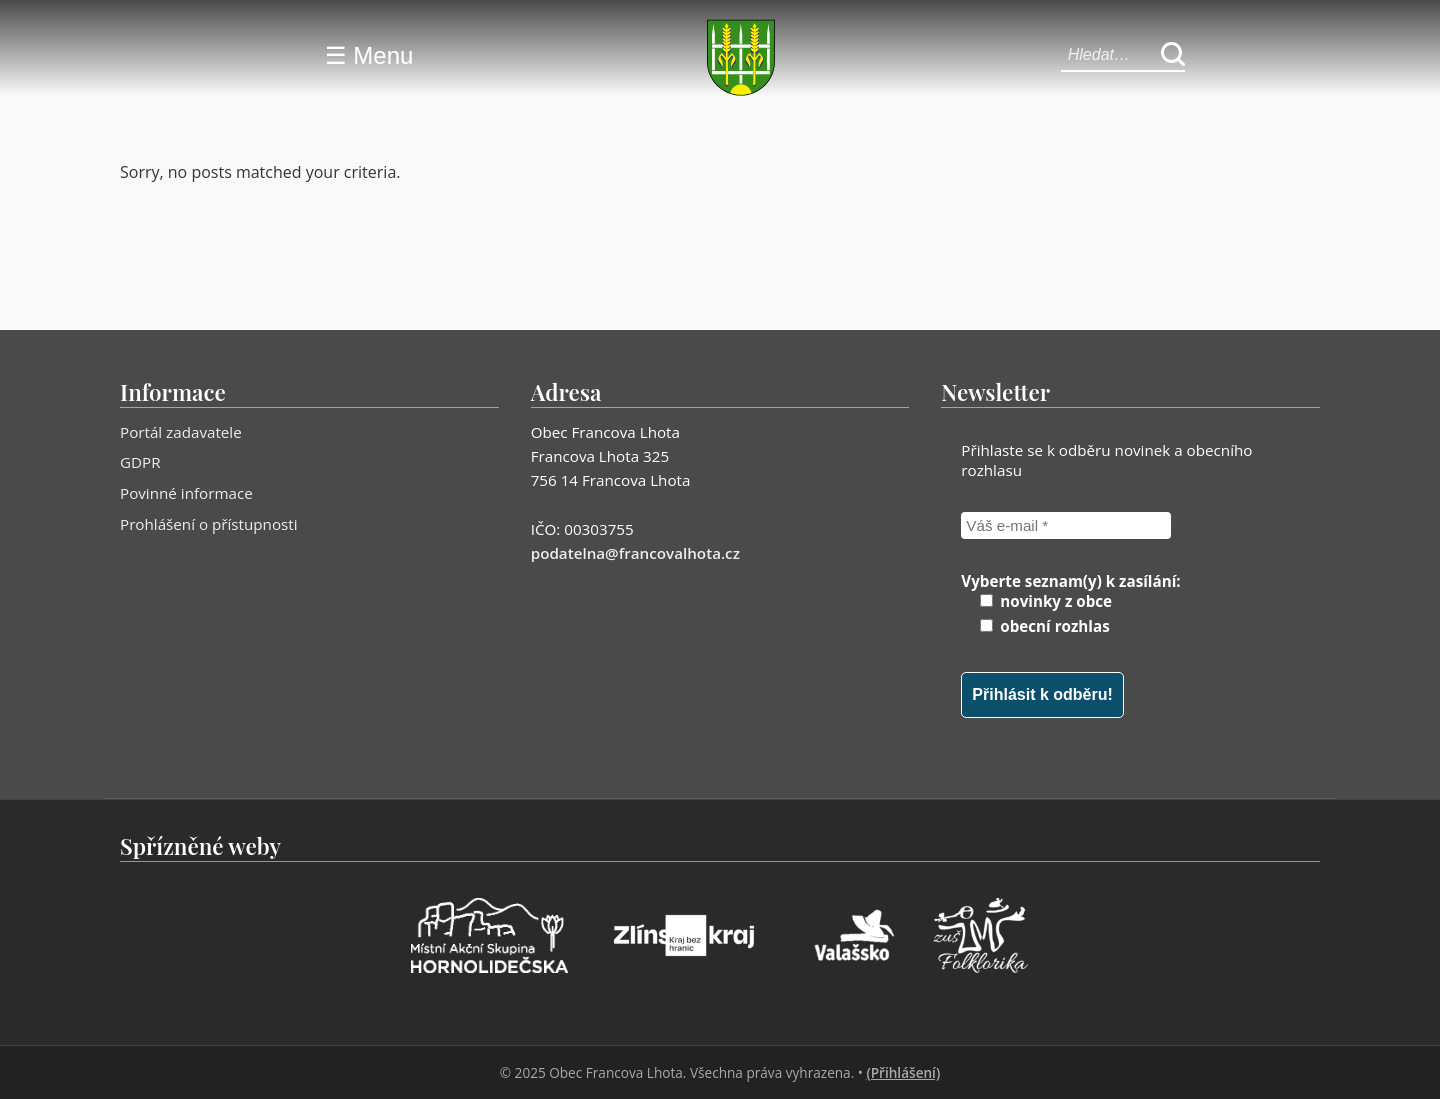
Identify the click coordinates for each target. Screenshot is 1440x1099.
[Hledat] (1173, 55)
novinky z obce (1046, 601)
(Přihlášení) (903, 1072)
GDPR (140, 462)
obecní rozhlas (1044, 626)
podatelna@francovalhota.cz (635, 553)
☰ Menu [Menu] (369, 55)
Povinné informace (186, 493)
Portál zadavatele (181, 432)
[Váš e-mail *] (1066, 525)
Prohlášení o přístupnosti (209, 524)
